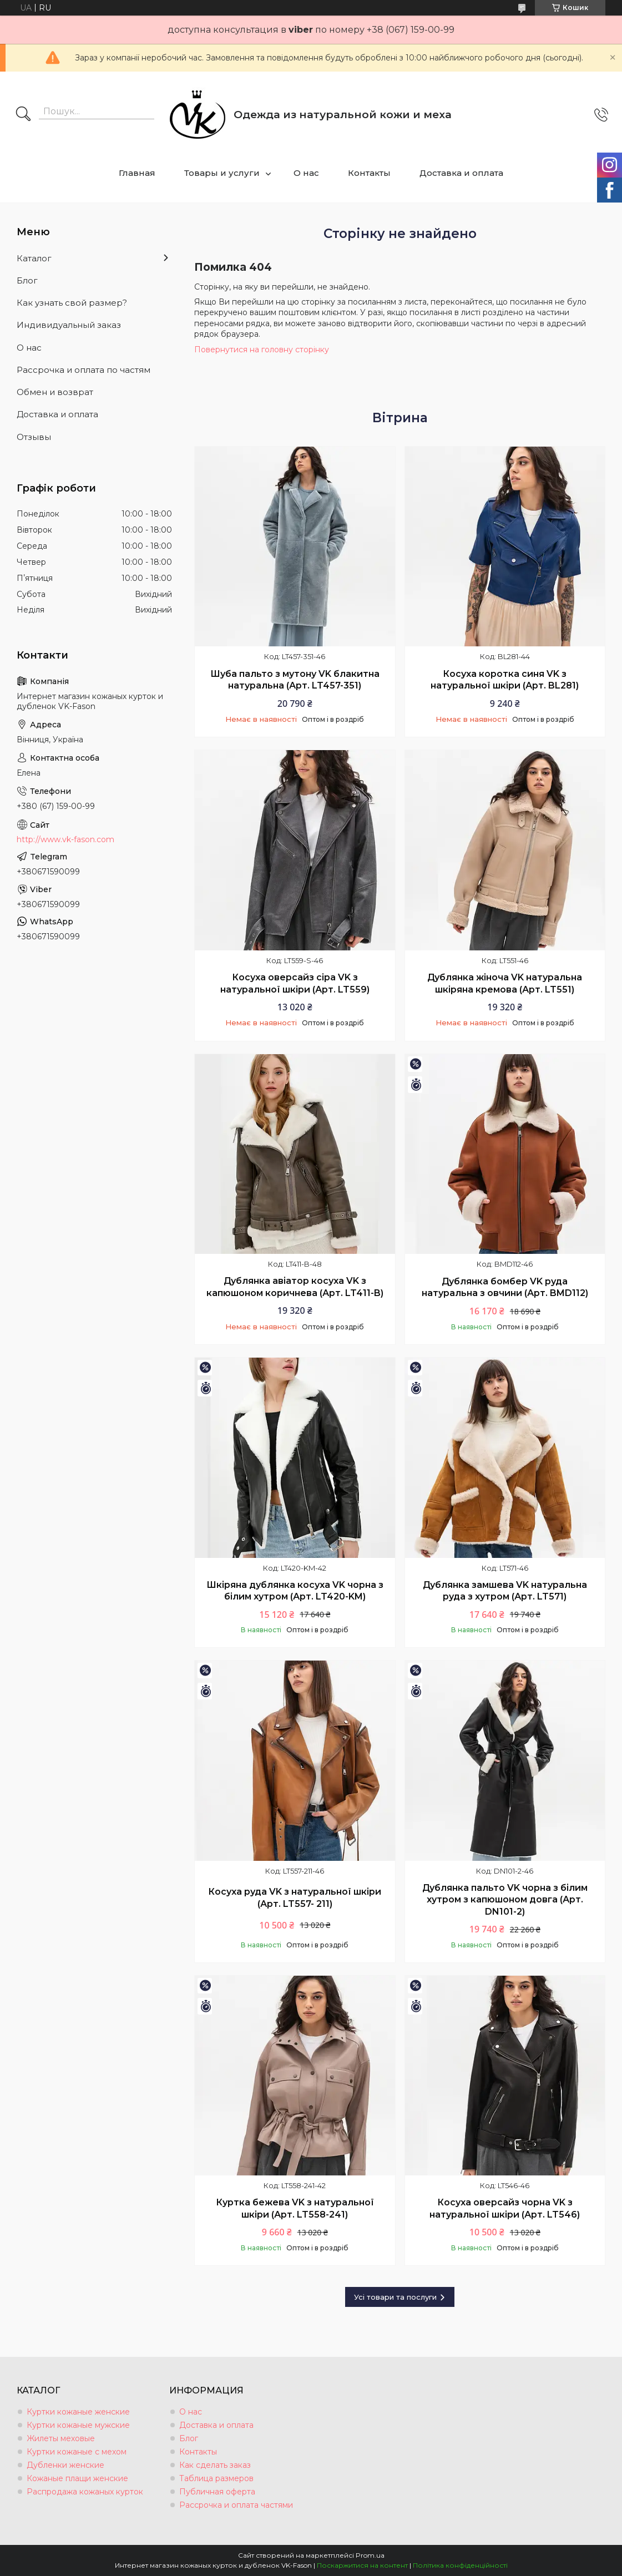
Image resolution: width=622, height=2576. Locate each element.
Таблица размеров (216, 2478)
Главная (137, 173)
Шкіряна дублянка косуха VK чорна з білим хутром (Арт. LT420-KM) (294, 1591)
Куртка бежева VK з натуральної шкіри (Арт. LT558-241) (295, 2208)
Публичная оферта (217, 2492)
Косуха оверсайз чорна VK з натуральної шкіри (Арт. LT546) (504, 2208)
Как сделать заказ (215, 2465)
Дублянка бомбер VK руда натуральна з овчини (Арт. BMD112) (505, 1287)
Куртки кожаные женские (78, 2412)
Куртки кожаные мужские (78, 2425)
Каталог (34, 258)
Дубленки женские (65, 2465)
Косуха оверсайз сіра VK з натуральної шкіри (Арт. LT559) (295, 983)
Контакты (369, 173)
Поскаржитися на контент (362, 2565)
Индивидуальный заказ (69, 325)
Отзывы (34, 437)
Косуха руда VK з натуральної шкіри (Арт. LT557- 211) (294, 1897)
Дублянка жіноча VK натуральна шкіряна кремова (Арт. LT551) (504, 983)
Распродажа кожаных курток (85, 2492)
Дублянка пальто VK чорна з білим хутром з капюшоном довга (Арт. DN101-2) (505, 1899)
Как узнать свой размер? (72, 302)
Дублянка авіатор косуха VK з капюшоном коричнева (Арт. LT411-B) (294, 1287)
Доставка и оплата (461, 173)
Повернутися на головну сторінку (261, 350)
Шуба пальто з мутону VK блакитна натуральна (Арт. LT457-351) (295, 680)
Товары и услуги (222, 173)
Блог (27, 280)
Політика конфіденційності (460, 2565)
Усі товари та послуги (395, 2296)
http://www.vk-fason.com (65, 839)
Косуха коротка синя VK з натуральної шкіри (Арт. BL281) (505, 680)
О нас (306, 173)
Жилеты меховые (61, 2438)
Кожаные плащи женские (77, 2478)
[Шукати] (23, 114)
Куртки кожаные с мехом (77, 2452)
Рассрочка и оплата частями (236, 2505)
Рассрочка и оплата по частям (83, 370)
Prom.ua (370, 2555)
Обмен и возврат (55, 392)
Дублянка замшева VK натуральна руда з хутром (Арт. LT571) (505, 1591)
